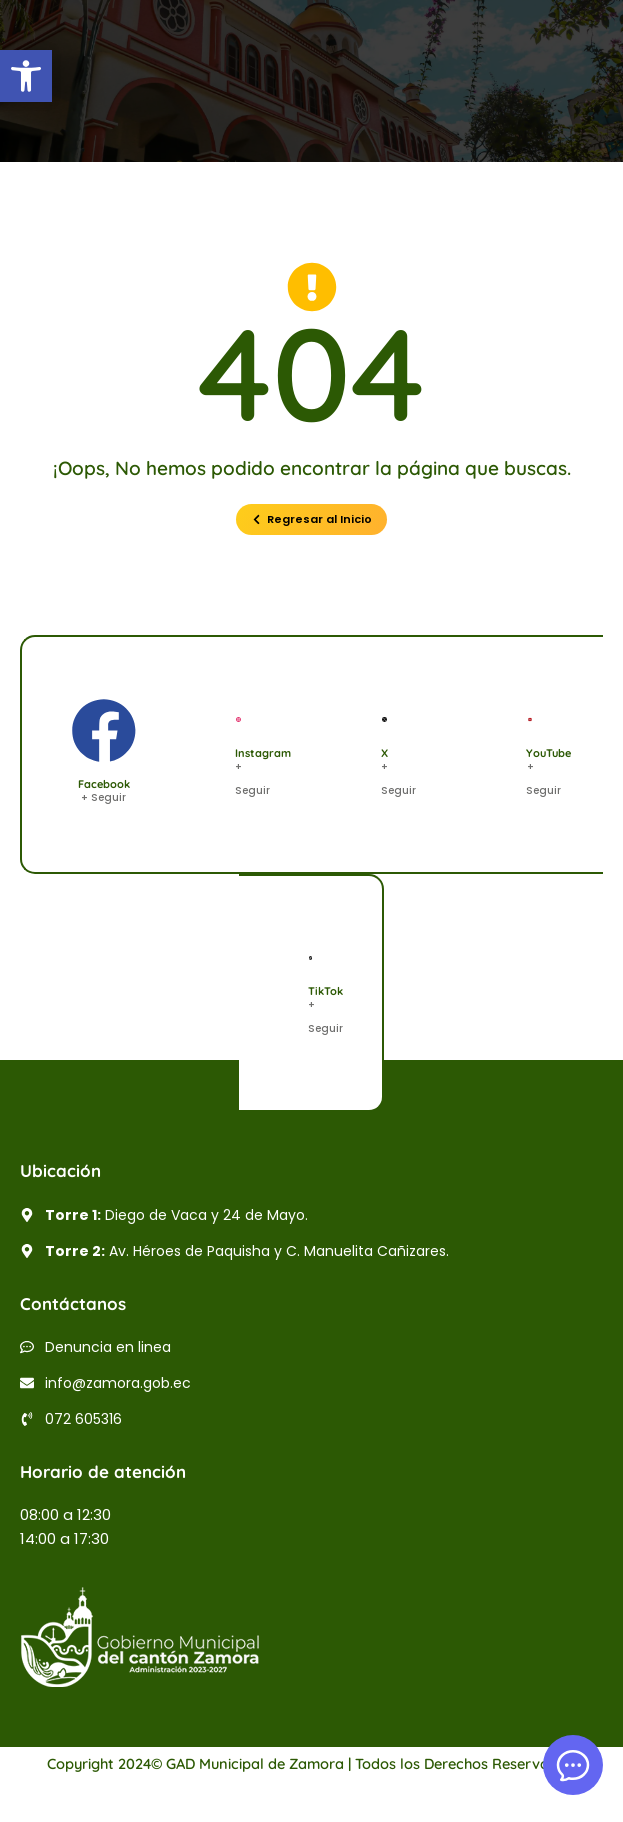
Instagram (263, 753)
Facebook (104, 784)
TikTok (325, 991)
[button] (26, 76)
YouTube (548, 753)
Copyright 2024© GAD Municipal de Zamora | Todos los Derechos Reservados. (312, 1763)
